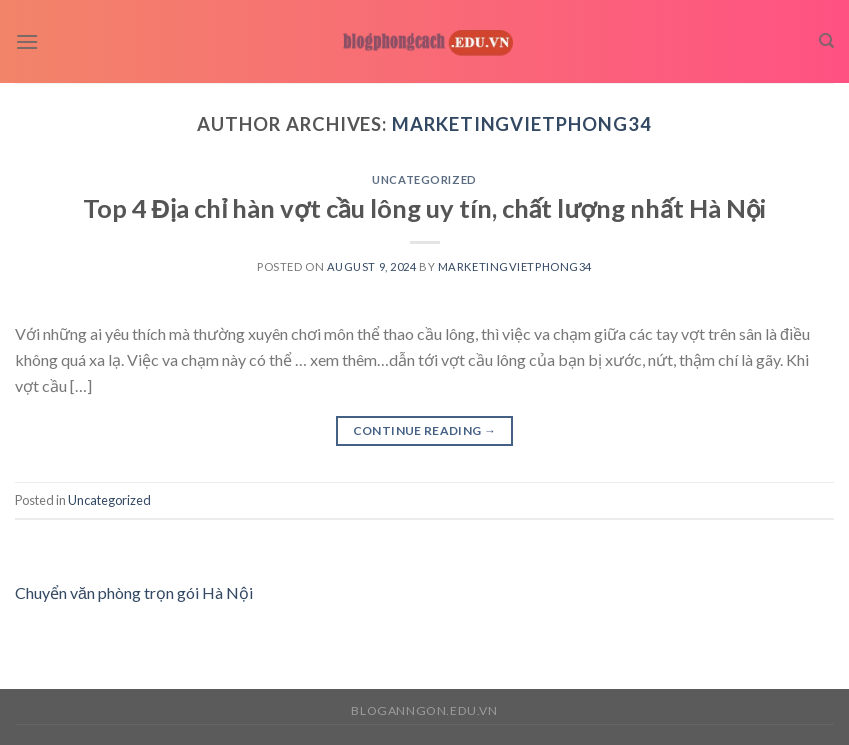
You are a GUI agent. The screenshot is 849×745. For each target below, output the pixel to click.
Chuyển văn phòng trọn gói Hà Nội (134, 592)
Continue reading (425, 430)
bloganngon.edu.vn (424, 710)
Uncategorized (424, 179)
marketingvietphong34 (521, 124)
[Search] (826, 41)
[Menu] (27, 41)
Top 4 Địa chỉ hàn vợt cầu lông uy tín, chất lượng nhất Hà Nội (425, 208)
